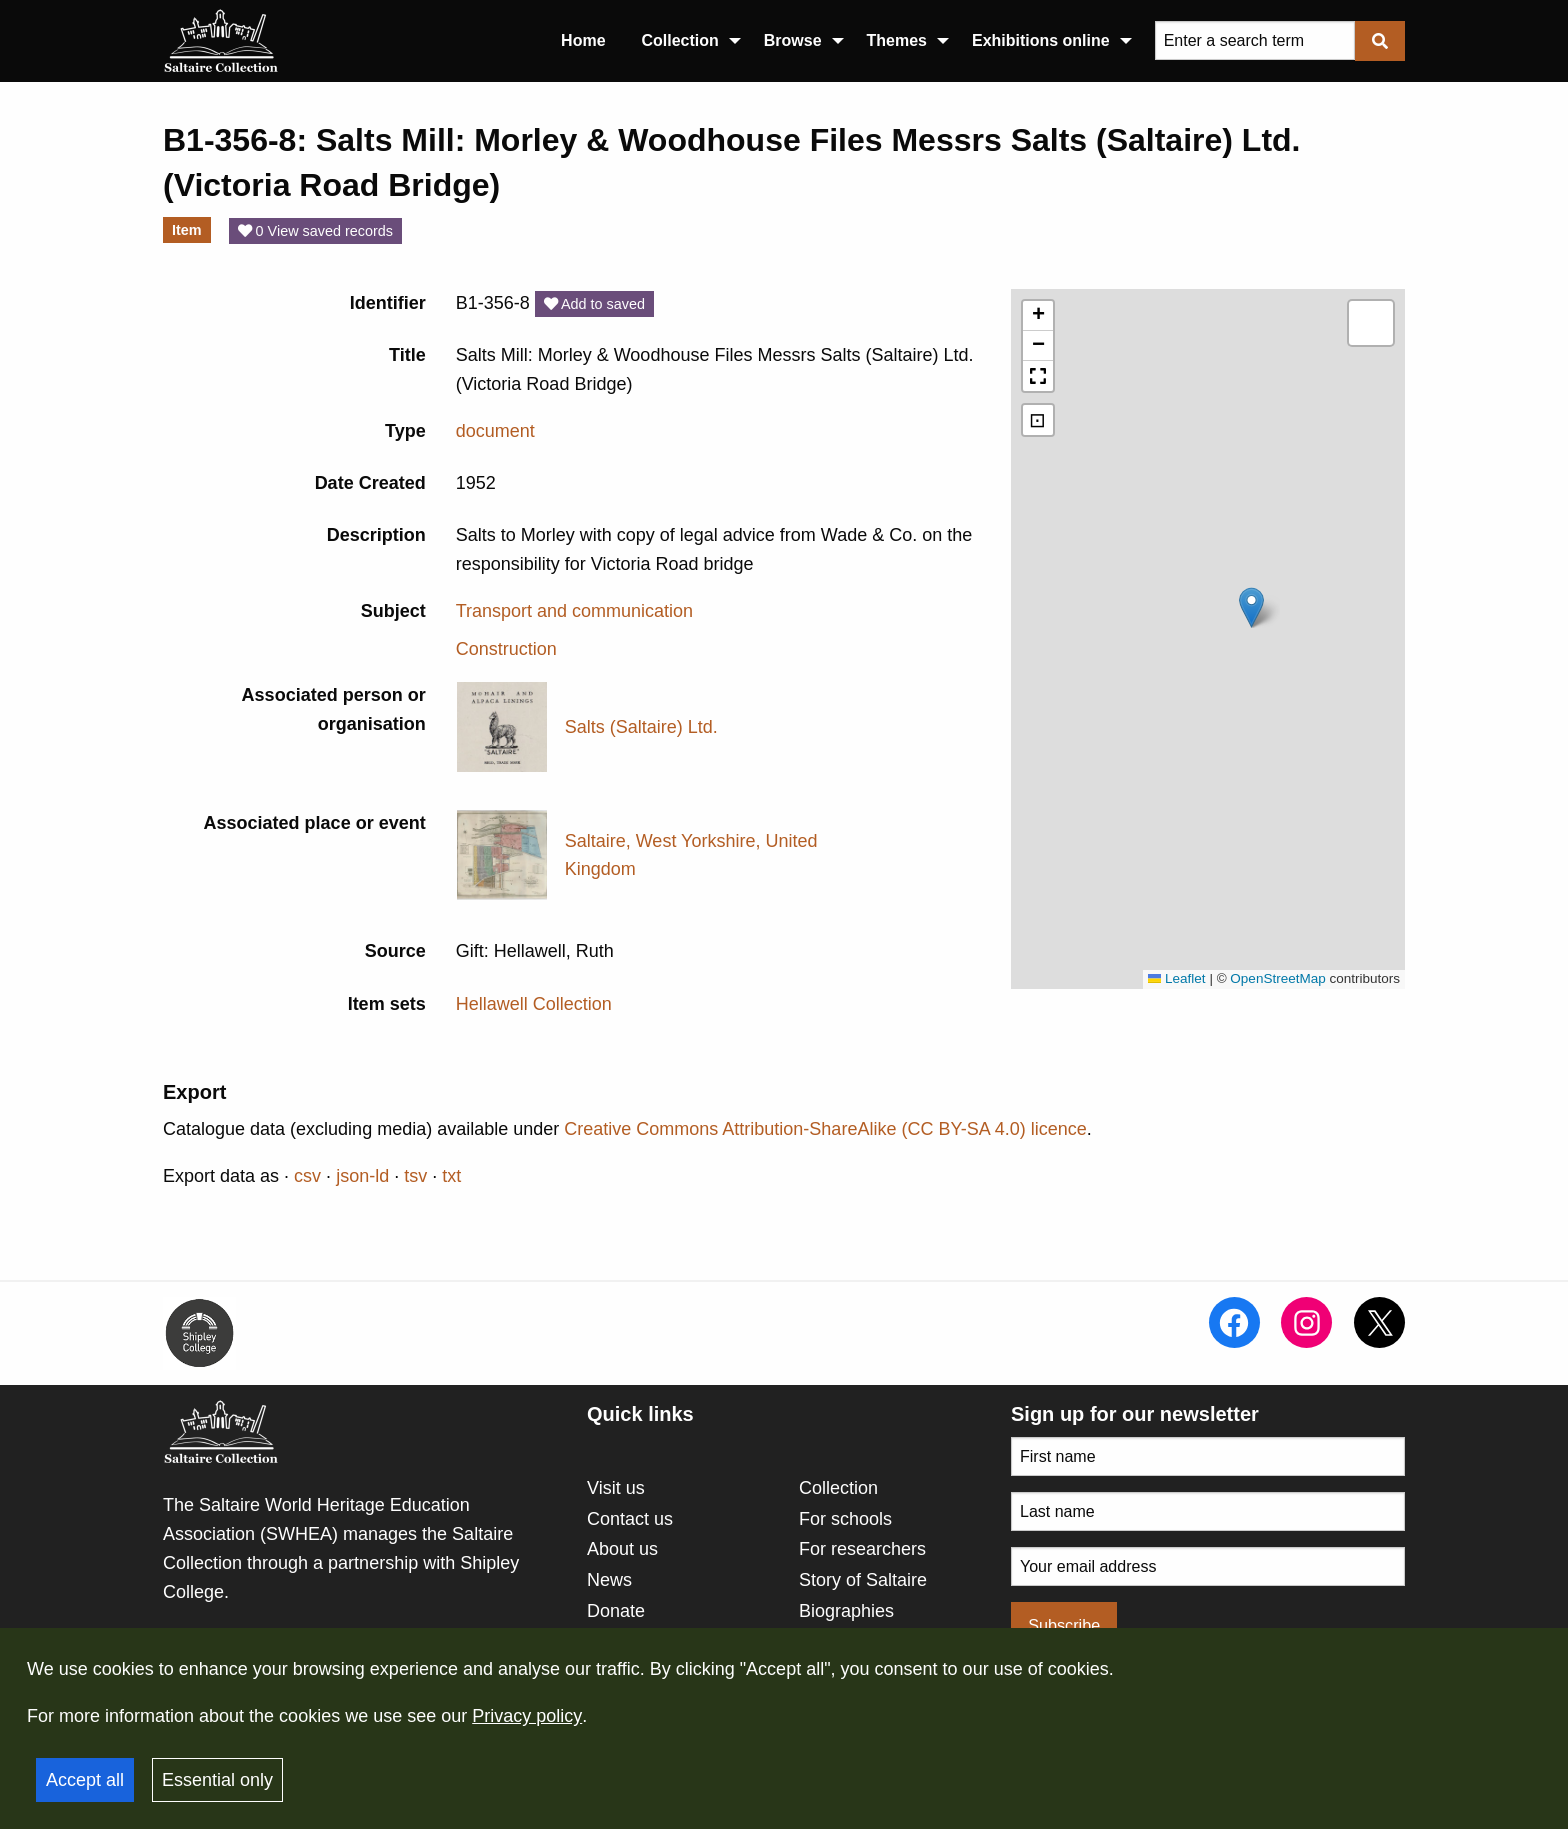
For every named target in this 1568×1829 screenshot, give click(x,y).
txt (451, 1176)
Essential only (217, 1780)
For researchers (862, 1549)
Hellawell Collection (534, 1004)
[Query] (1255, 40)
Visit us (616, 1488)
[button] (1251, 607)
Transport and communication (574, 611)
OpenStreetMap (1277, 978)
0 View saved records (315, 231)
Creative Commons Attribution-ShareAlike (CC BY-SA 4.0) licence (825, 1129)
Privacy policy (527, 1716)
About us (622, 1549)
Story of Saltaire (863, 1580)
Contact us (630, 1519)
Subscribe (1064, 1625)
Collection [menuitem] (680, 40)
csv (307, 1176)
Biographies (846, 1611)
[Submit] (1380, 40)
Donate (616, 1611)
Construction (506, 649)
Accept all (85, 1780)
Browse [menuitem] (793, 40)
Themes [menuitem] (897, 40)
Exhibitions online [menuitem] (1041, 40)
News (609, 1580)
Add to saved (594, 304)
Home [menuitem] (583, 40)
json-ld (362, 1176)
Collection (838, 1488)
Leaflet (1177, 978)
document (495, 431)
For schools (845, 1519)
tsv (415, 1176)
